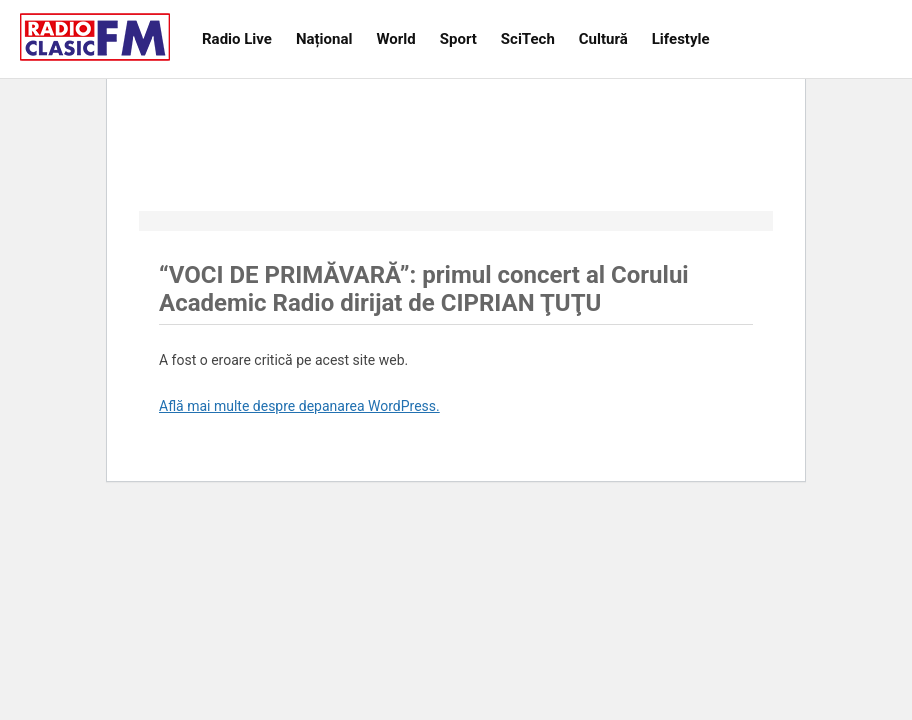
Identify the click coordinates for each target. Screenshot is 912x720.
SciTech (528, 39)
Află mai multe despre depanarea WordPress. (299, 406)
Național (324, 39)
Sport (458, 39)
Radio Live (237, 39)
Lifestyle (681, 39)
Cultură (603, 39)
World (395, 39)
